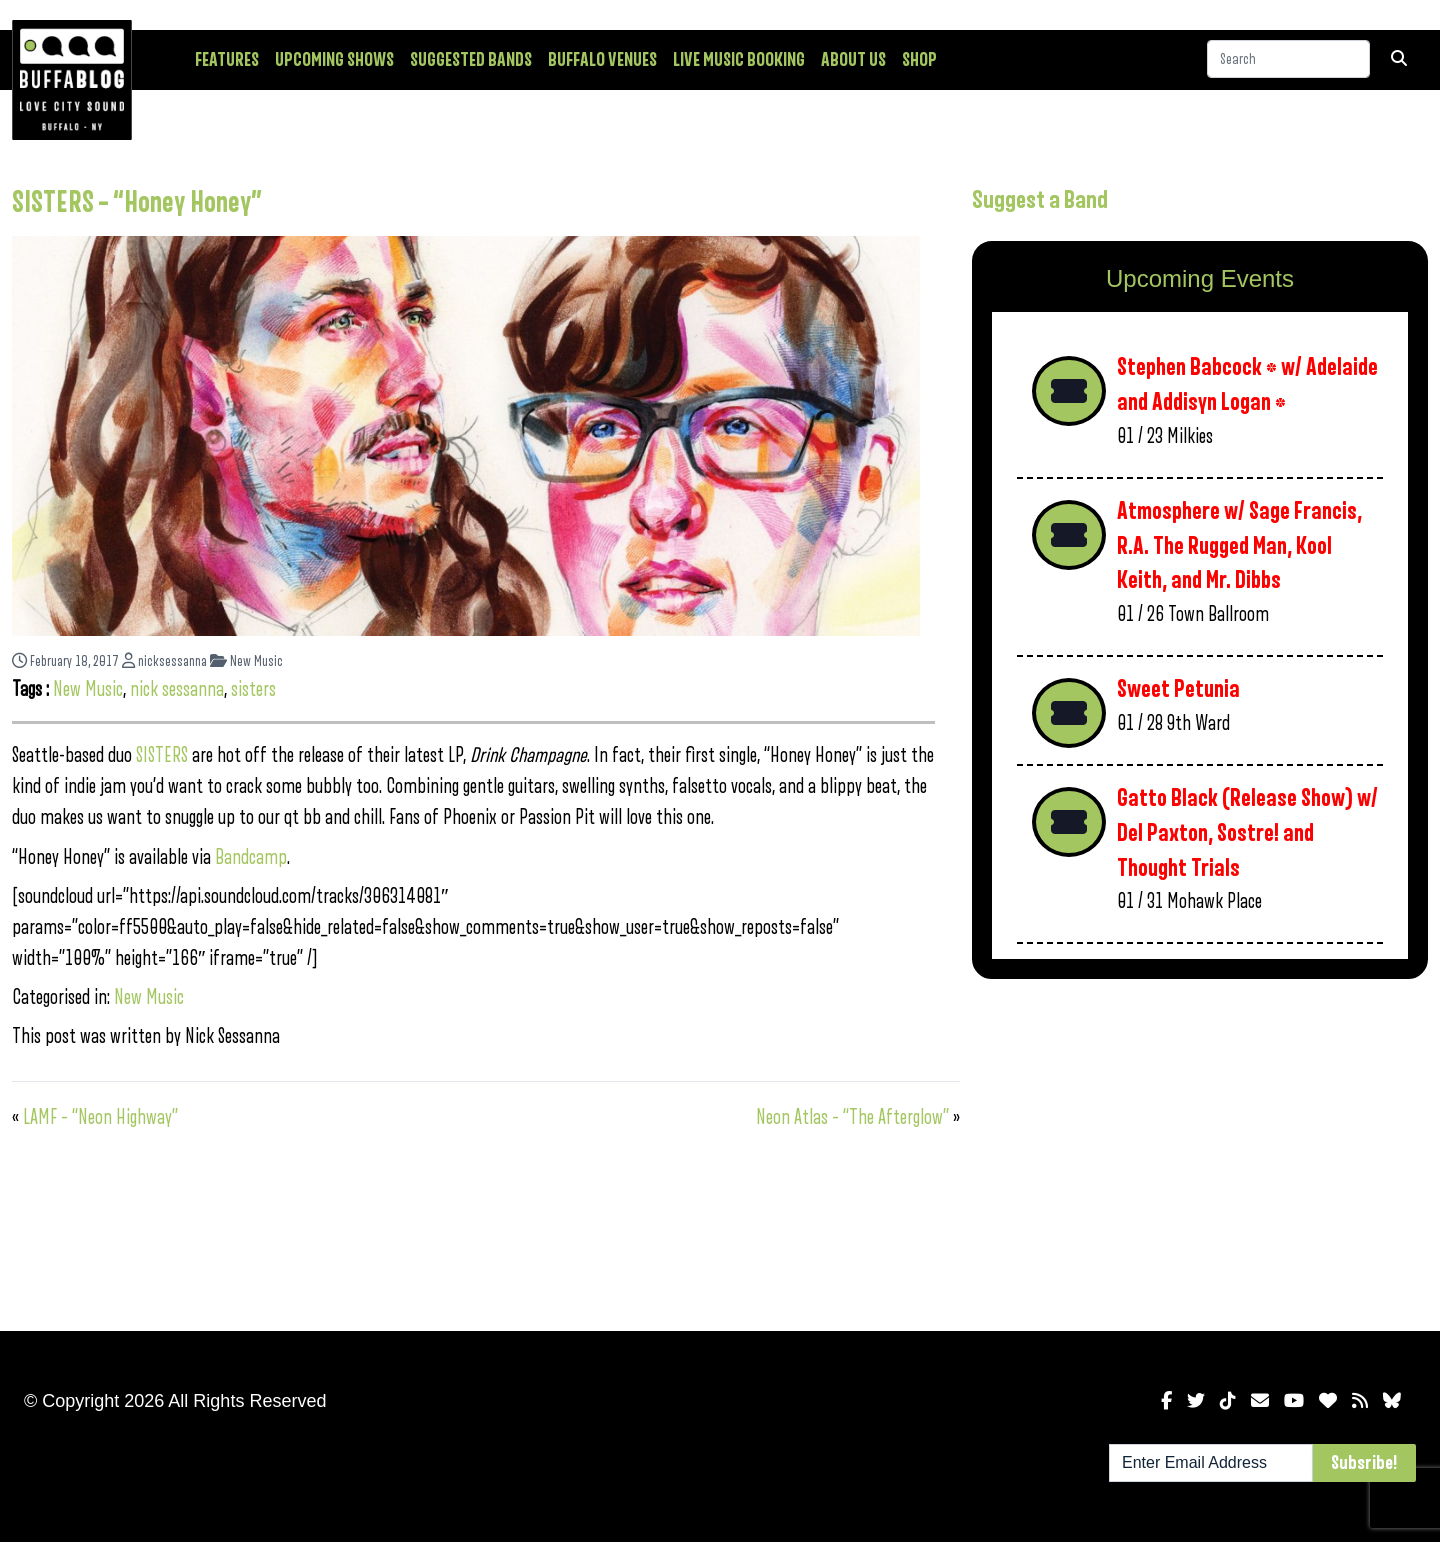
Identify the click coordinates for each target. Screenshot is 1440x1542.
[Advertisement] (1200, 1151)
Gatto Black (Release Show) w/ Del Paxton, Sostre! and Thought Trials (1247, 833)
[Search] (1288, 59)
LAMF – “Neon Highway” (100, 1117)
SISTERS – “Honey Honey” (137, 203)
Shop (919, 60)
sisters (253, 689)
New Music (246, 661)
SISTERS (162, 755)
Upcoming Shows (334, 60)
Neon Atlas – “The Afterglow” (852, 1117)
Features (227, 60)
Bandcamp (251, 857)
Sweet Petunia (1178, 689)
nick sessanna (177, 689)
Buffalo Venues (602, 60)
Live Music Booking (739, 60)
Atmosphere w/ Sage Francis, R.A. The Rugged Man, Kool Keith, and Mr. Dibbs (1239, 546)
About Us (853, 60)
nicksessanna (164, 661)
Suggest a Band (1040, 200)
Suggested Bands (471, 60)
